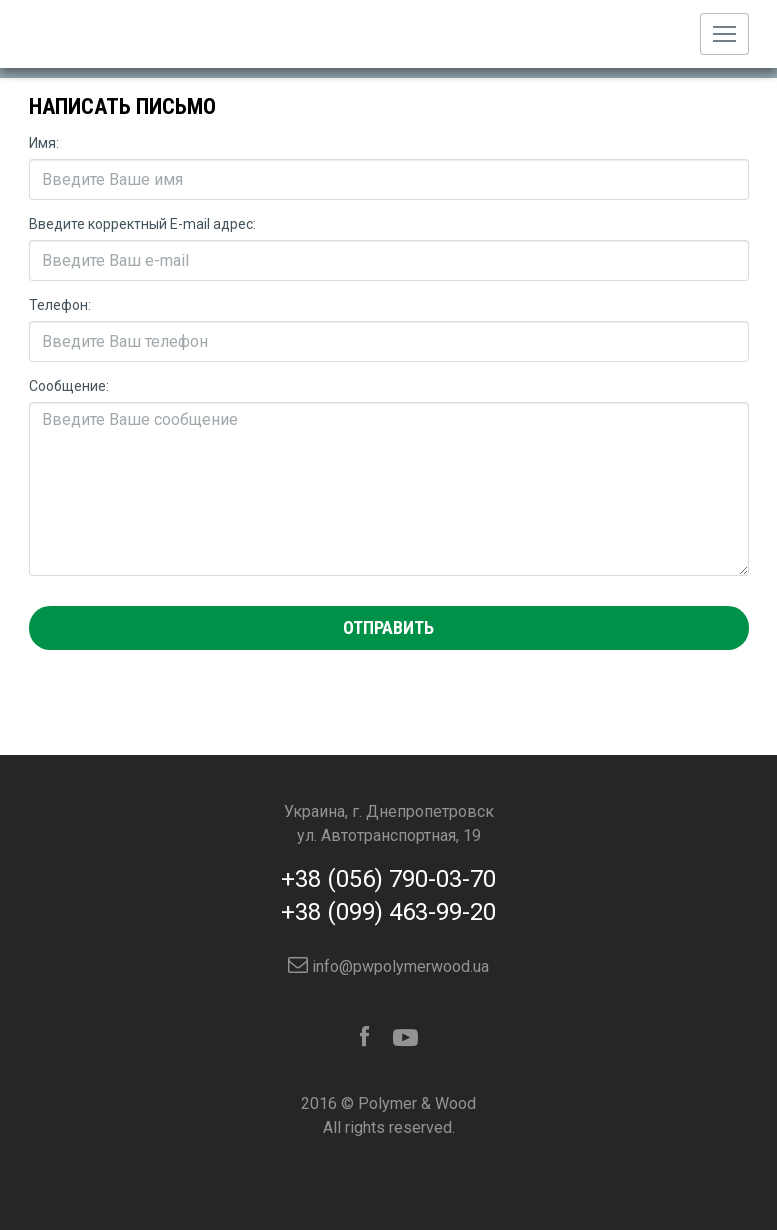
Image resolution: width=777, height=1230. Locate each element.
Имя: (44, 143)
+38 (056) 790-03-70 (388, 879)
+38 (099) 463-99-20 (388, 912)
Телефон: (60, 305)
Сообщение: (69, 386)
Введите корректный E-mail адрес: (142, 224)
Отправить (388, 627)
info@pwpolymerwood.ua (388, 966)
